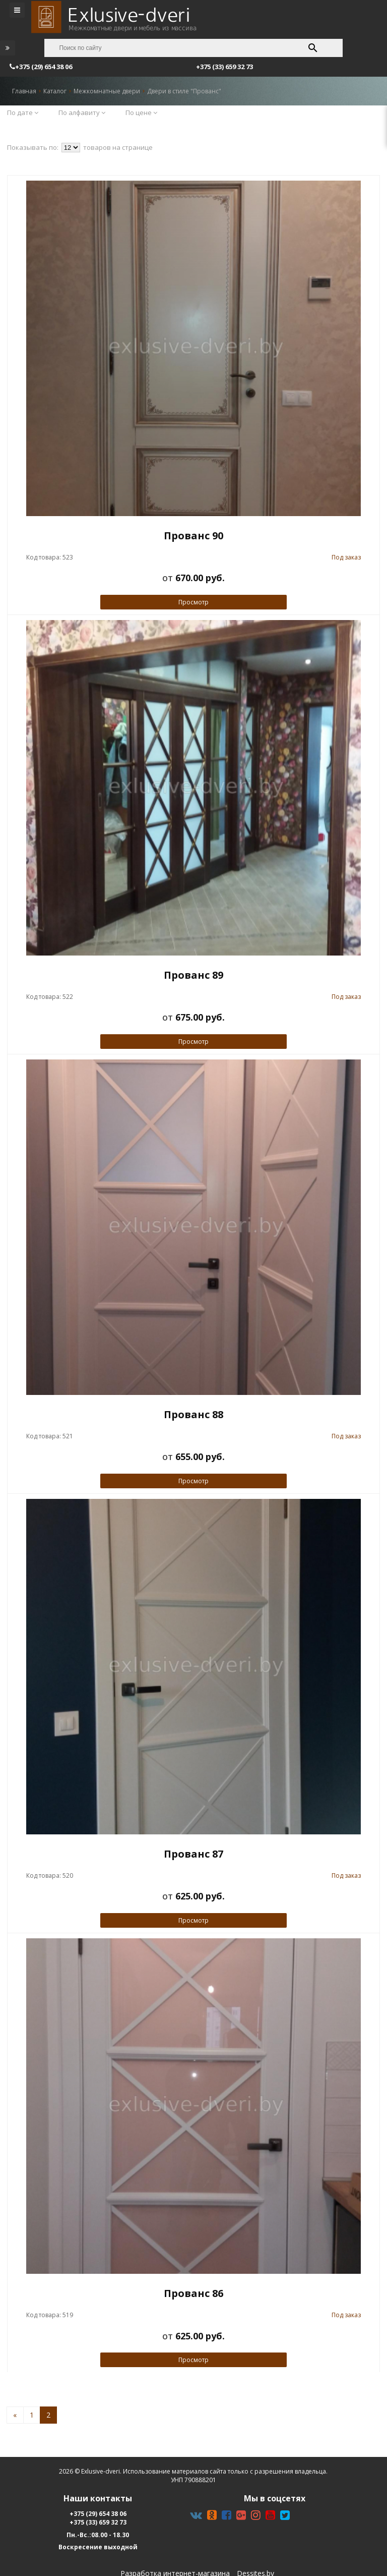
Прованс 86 (193, 2293)
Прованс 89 (193, 975)
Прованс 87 (193, 1854)
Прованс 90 (193, 535)
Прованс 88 (193, 1414)
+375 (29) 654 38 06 (98, 2513)
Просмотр (193, 602)
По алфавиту (81, 112)
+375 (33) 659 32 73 (98, 2522)
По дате (22, 112)
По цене (141, 112)
